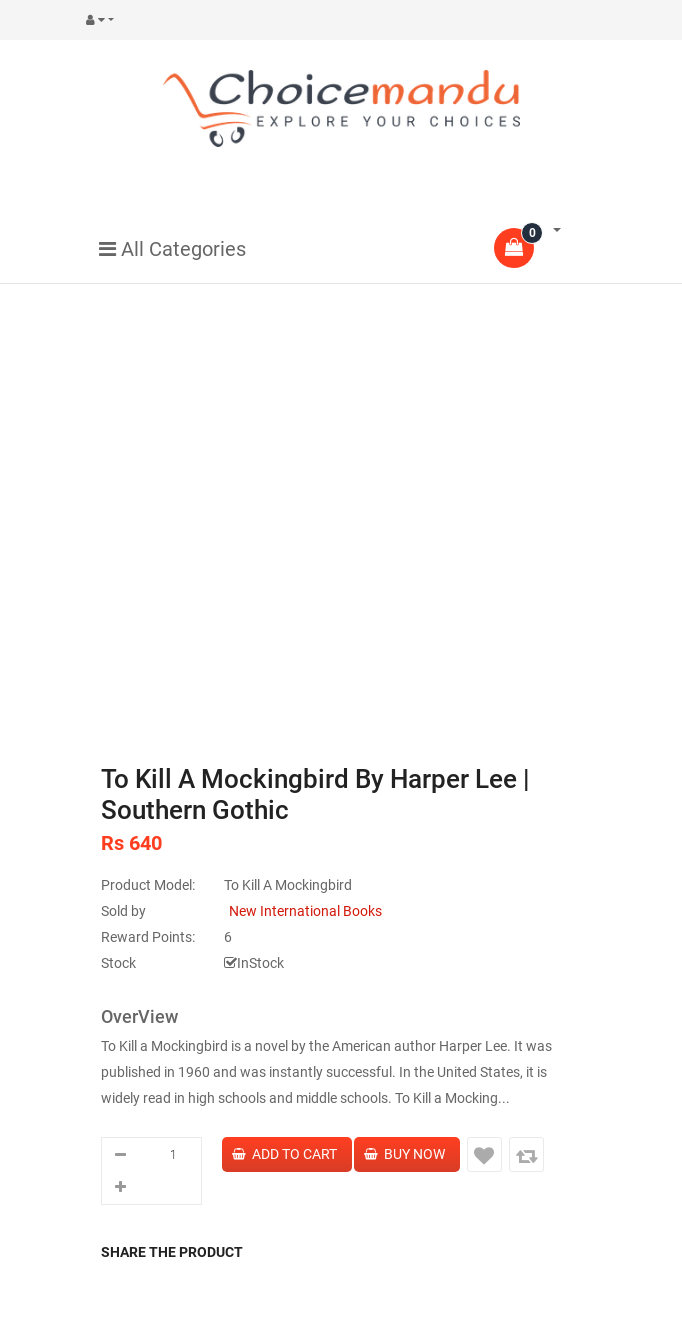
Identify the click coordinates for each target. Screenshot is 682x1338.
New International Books (305, 911)
